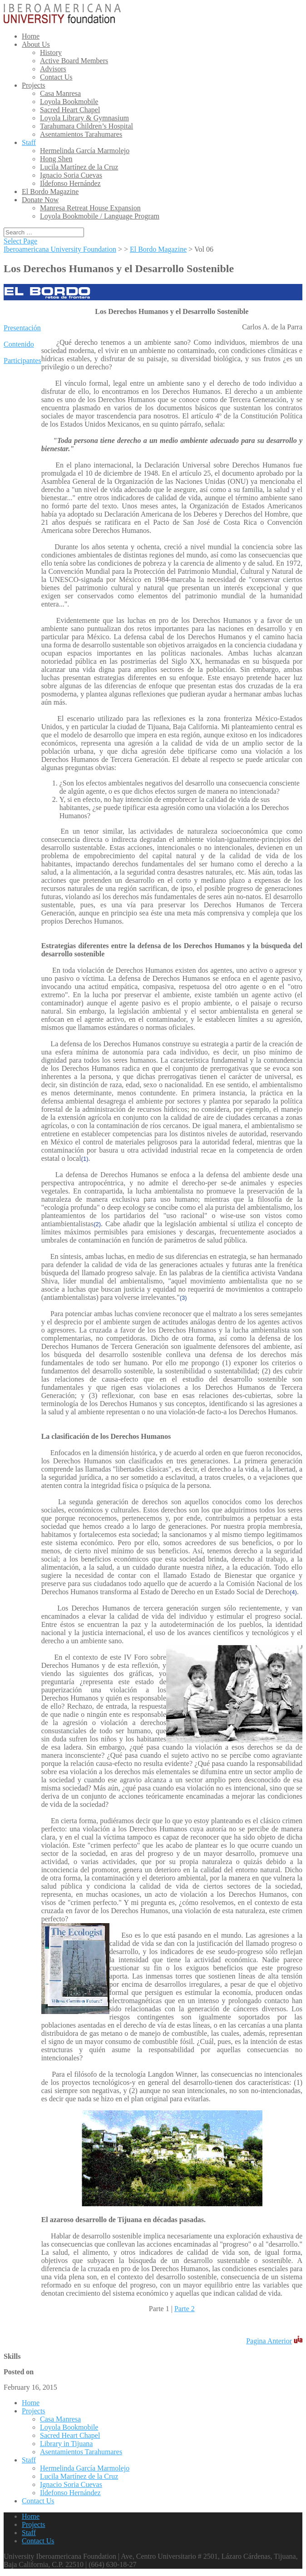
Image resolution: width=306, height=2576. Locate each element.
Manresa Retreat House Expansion (90, 208)
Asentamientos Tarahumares (81, 134)
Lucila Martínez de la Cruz (79, 167)
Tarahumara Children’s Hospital (86, 126)
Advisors (53, 69)
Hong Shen (56, 159)
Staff (29, 142)
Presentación (22, 328)
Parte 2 (184, 2308)
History (51, 52)
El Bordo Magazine (50, 191)
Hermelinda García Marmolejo (84, 150)
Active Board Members (74, 61)
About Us (36, 44)
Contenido (19, 344)
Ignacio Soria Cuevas (71, 175)
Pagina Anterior (269, 2341)
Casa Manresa (60, 93)
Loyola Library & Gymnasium (84, 118)
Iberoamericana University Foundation (60, 249)
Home (30, 36)
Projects (33, 85)
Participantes (22, 360)
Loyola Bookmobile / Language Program (99, 216)
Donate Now (40, 200)
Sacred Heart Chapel (70, 110)
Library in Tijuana (66, 2443)
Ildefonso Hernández (70, 183)
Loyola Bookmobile (69, 101)
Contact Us (56, 77)
